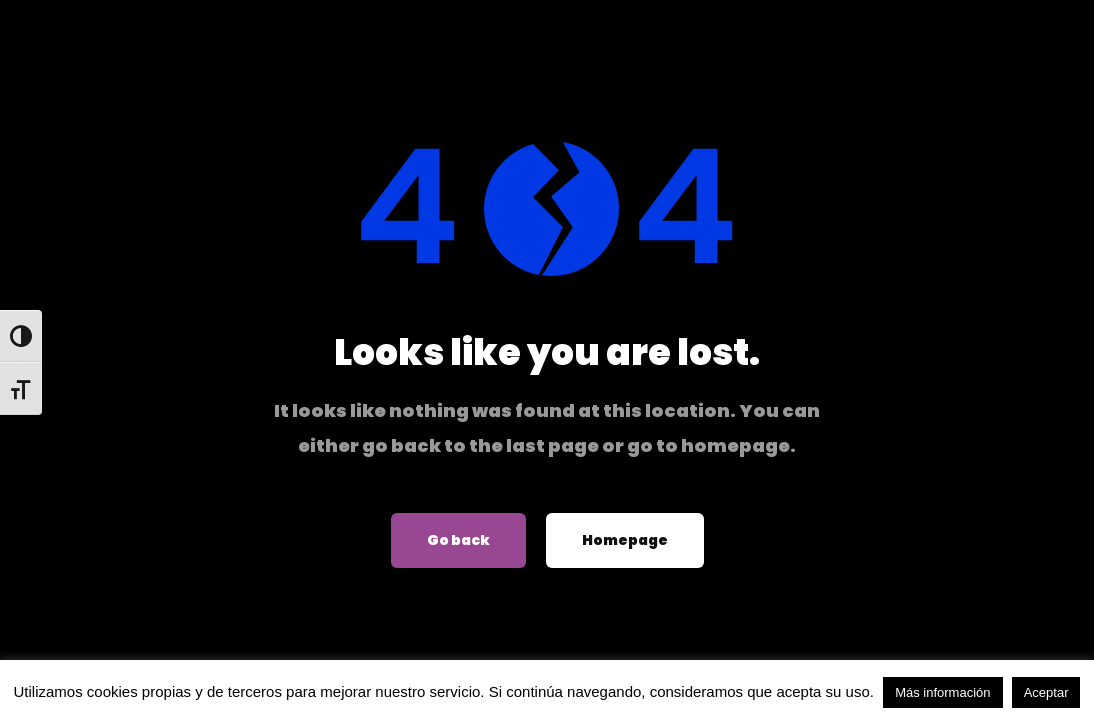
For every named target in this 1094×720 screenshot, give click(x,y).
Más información (942, 692)
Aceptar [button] (1046, 692)
